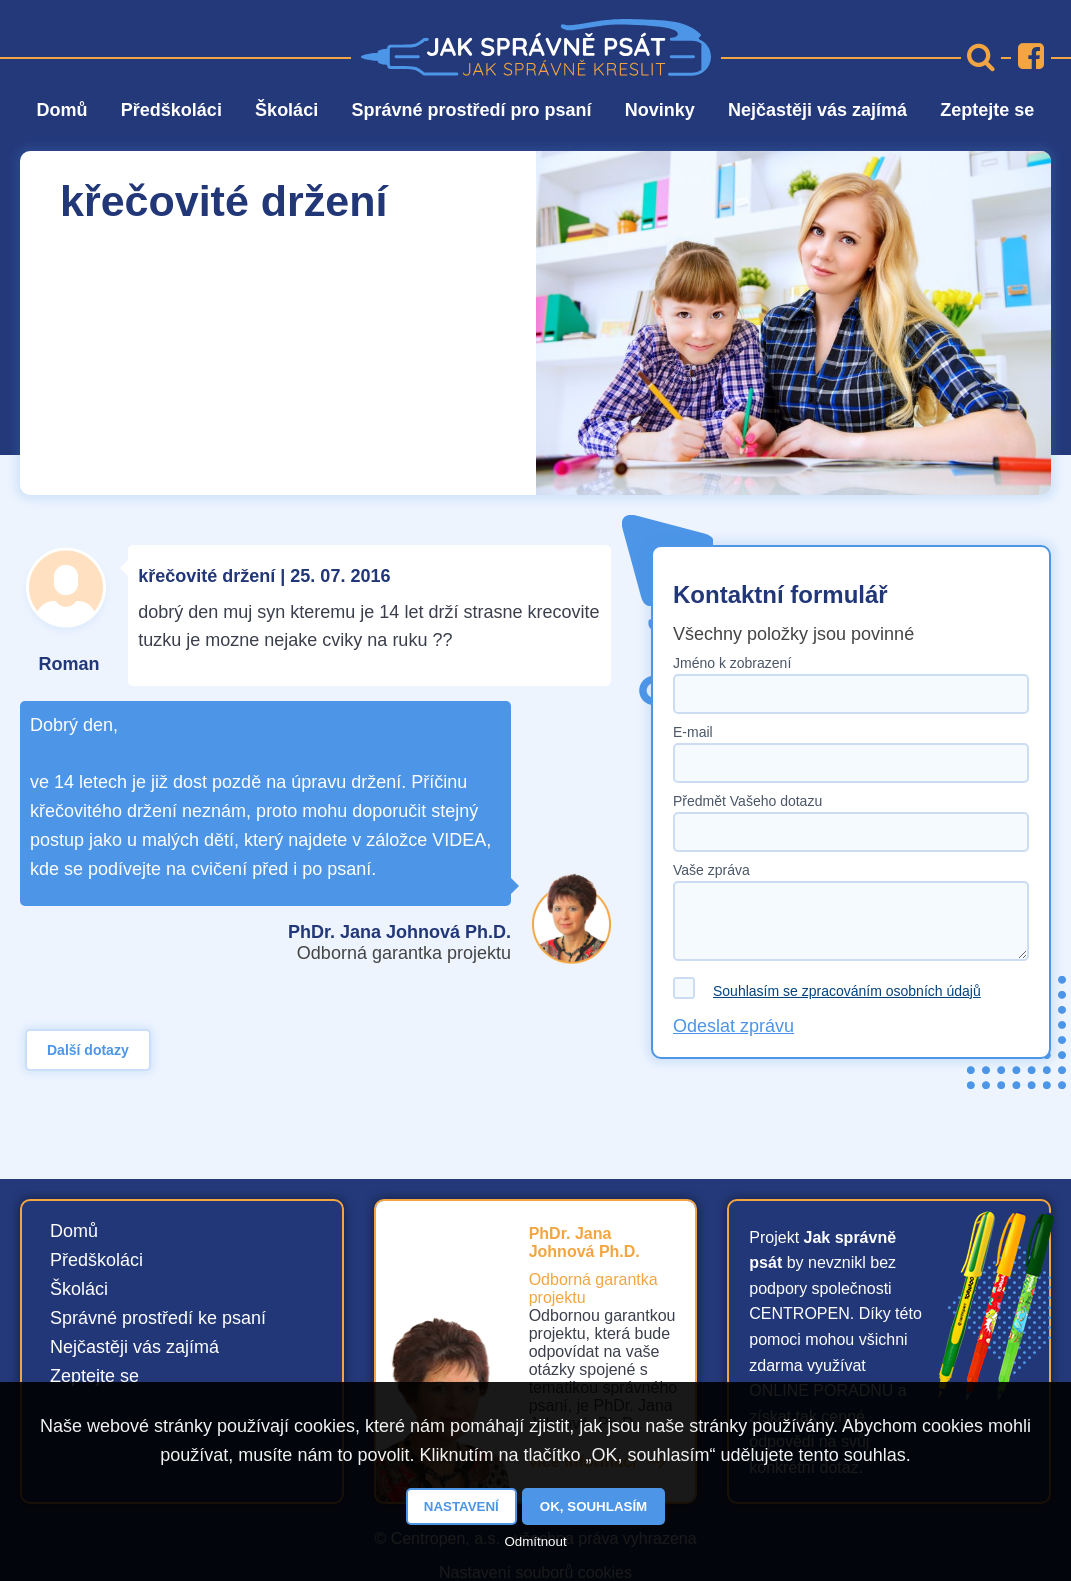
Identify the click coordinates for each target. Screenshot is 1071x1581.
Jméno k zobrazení (732, 663)
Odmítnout (535, 1541)
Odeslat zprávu (733, 1026)
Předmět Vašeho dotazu (747, 801)
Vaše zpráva (711, 870)
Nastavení (461, 1506)
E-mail (693, 732)
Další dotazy (88, 1050)
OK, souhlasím (593, 1506)
